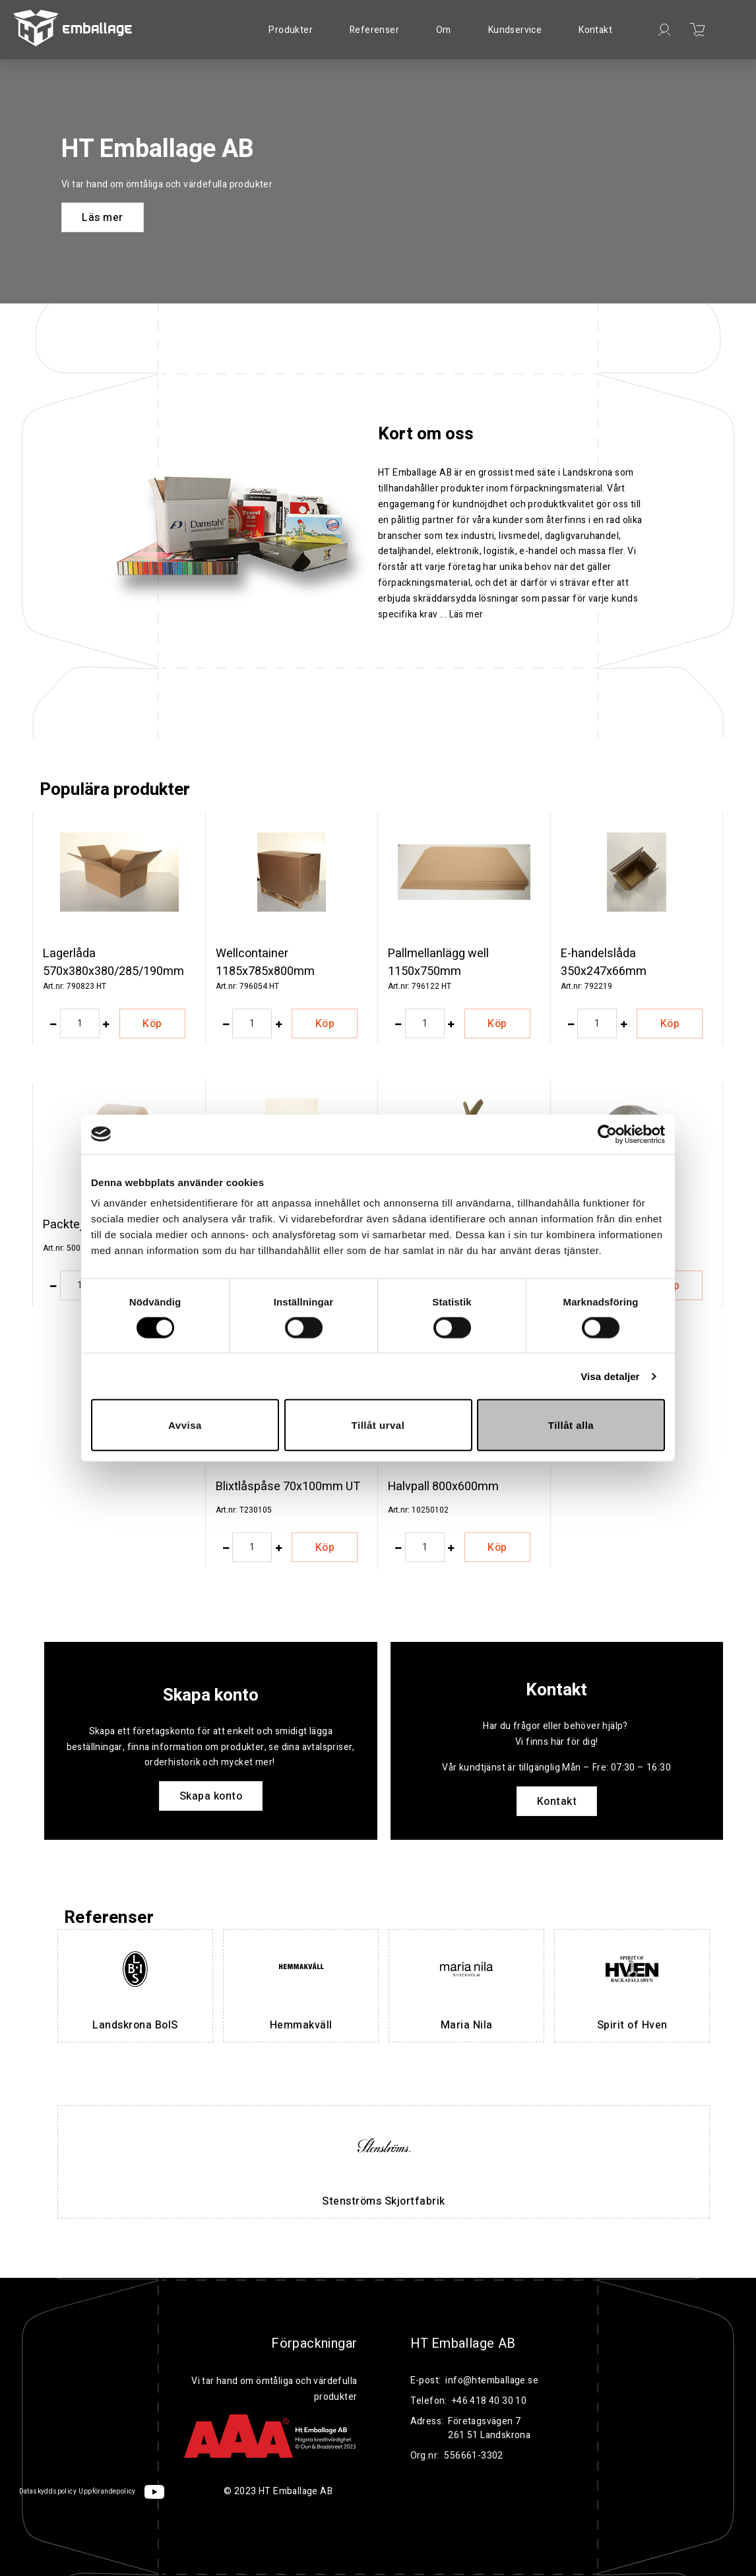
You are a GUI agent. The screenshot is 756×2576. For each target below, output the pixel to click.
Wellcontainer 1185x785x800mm (265, 962)
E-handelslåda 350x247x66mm (603, 962)
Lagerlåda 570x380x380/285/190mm (113, 962)
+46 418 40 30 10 (489, 2401)
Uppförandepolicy (107, 2491)
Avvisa (185, 1425)
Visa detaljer (610, 1375)
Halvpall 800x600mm (443, 1486)
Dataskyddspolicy (48, 2491)
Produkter (290, 30)
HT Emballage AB (463, 2343)
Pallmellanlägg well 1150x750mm (438, 962)
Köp (152, 1024)
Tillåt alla (571, 1425)
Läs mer (102, 218)
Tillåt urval (378, 1425)
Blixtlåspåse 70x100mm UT (288, 1486)
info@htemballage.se (491, 2380)
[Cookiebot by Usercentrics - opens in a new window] (607, 1134)
